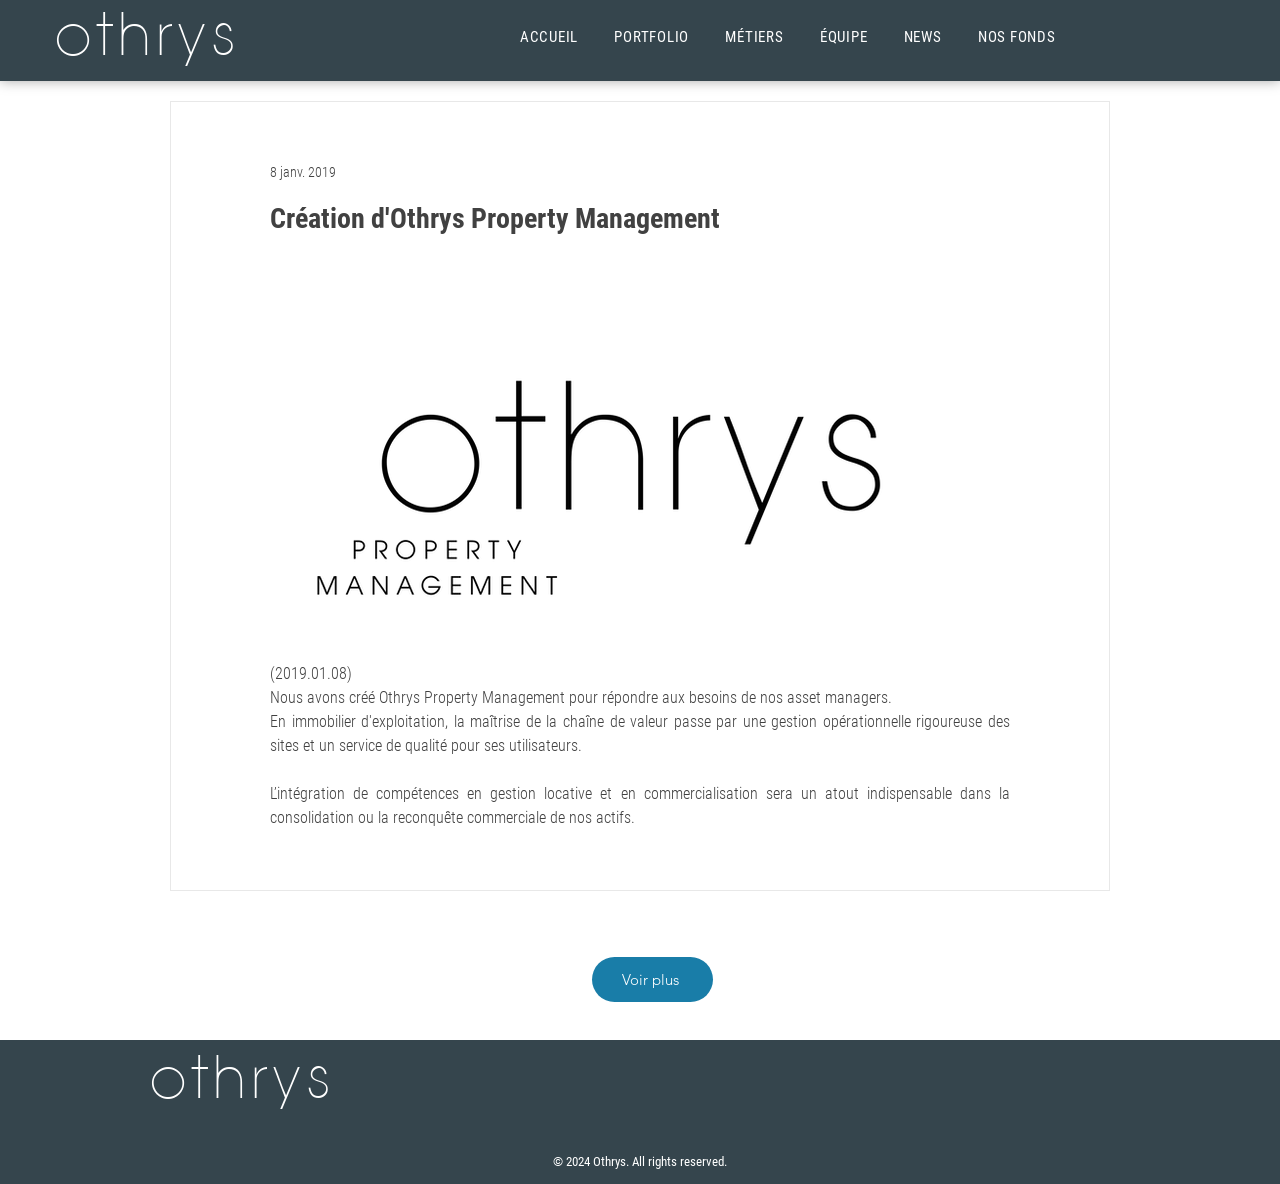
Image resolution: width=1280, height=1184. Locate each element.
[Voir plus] (652, 979)
